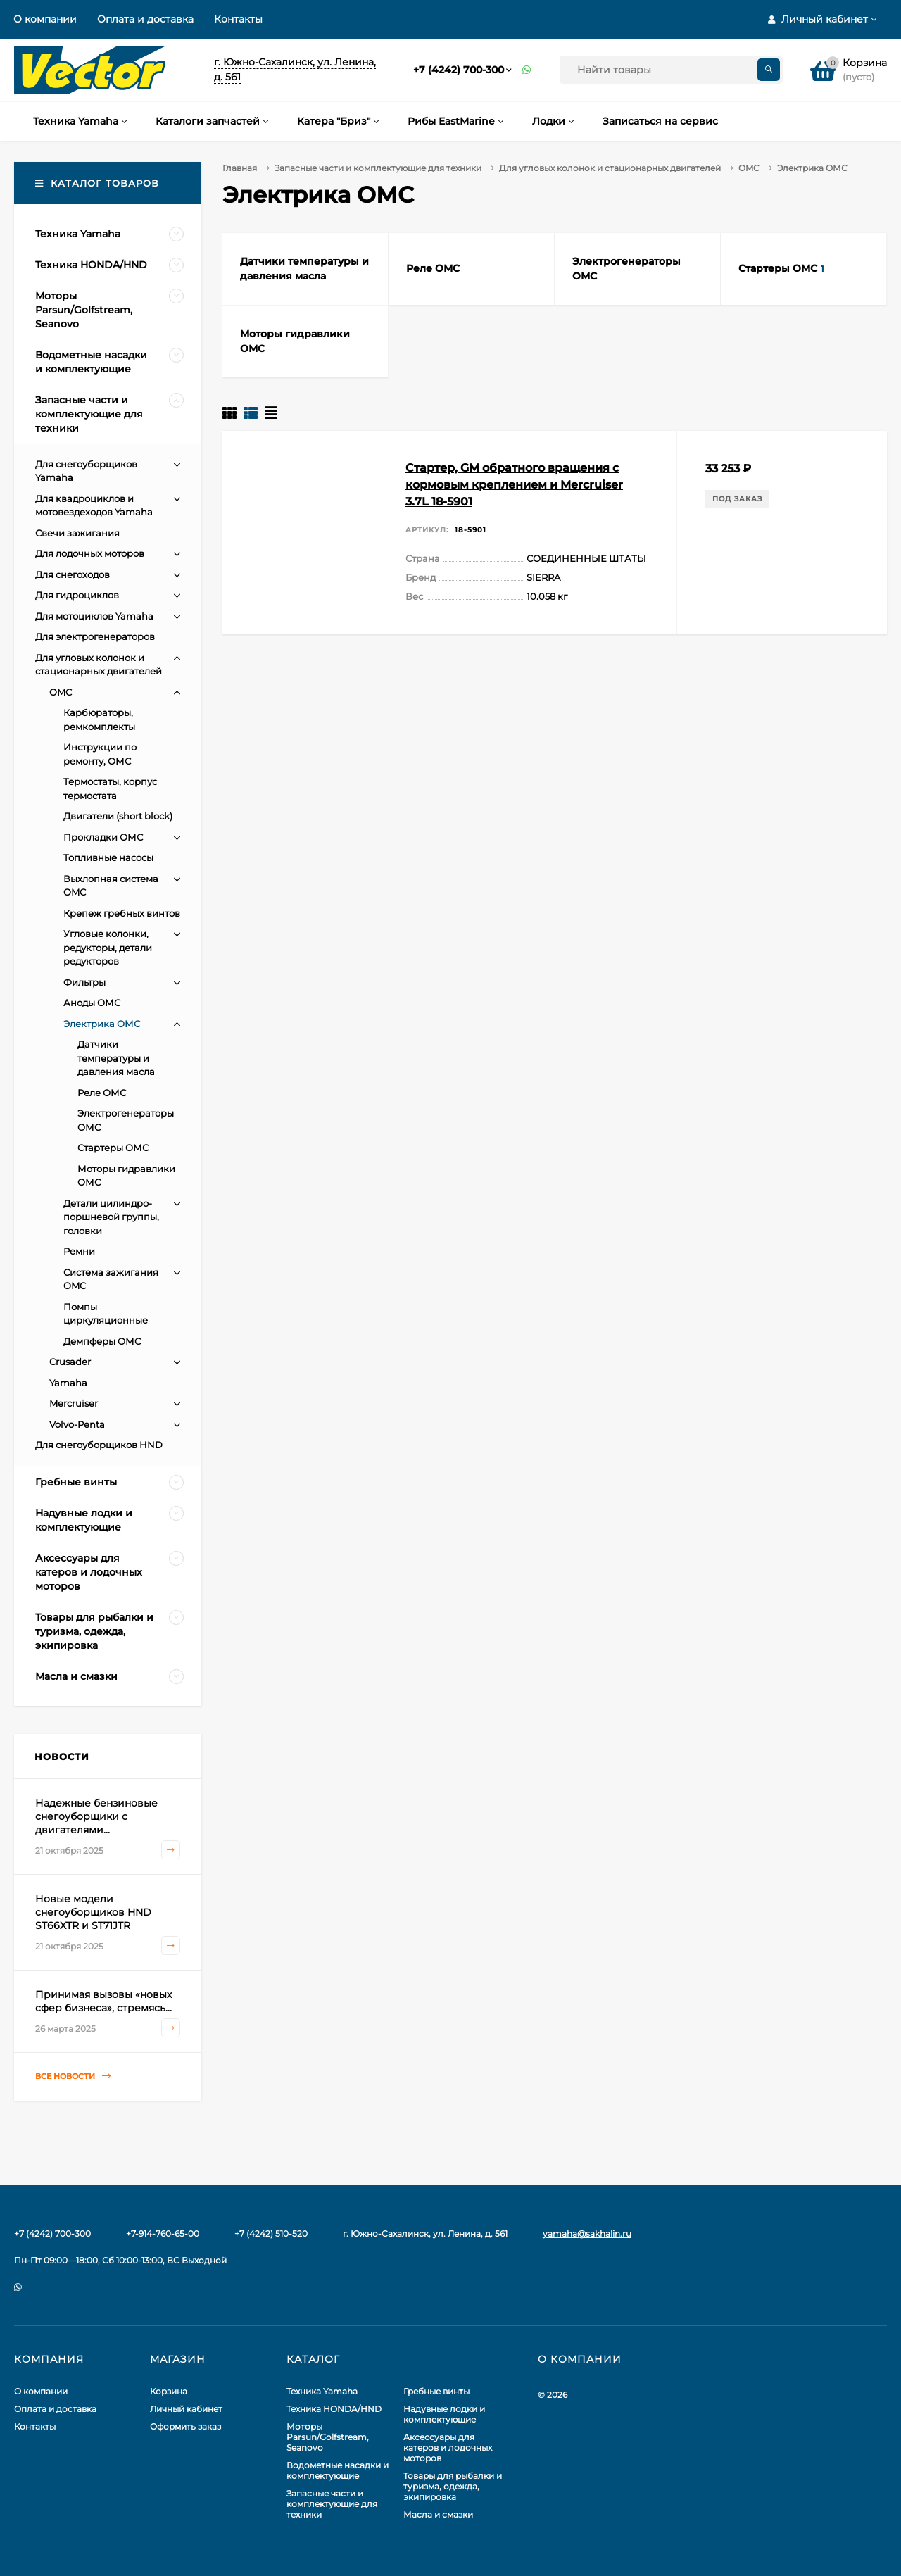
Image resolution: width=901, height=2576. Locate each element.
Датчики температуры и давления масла (116, 1057)
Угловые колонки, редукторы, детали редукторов (107, 947)
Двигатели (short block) (117, 816)
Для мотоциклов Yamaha (94, 616)
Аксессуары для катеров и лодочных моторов (447, 2447)
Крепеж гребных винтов (121, 913)
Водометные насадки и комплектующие (337, 2470)
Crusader (70, 1361)
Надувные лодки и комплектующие (444, 2414)
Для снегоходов (72, 574)
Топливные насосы (108, 857)
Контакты (238, 19)
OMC (749, 168)
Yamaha (68, 1382)
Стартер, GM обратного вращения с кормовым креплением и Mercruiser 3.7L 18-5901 (514, 484)
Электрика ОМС (101, 1023)
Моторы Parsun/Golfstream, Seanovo (327, 2437)
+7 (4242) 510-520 (271, 2233)
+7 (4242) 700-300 (458, 69)
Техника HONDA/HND (334, 2409)
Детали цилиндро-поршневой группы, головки (111, 1217)
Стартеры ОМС (113, 1147)
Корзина (168, 2391)
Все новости (73, 2076)
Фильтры (84, 982)
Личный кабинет (186, 2409)
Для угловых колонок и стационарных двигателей (610, 168)
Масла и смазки (438, 2514)
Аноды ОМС (91, 1002)
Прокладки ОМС (103, 837)
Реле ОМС (101, 1092)
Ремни (79, 1251)
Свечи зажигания (77, 533)
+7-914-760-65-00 (162, 2233)
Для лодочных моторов (89, 553)
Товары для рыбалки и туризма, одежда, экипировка (452, 2486)
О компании (45, 19)
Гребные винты (436, 2391)
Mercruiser (73, 1403)
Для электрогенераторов (95, 636)
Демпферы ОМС (102, 1341)
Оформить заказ (185, 2426)
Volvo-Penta (77, 1424)
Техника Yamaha (322, 2391)
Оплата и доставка (145, 19)
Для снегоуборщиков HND (99, 1444)
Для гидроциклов (77, 595)
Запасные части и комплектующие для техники (378, 168)
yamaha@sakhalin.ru (587, 2233)
